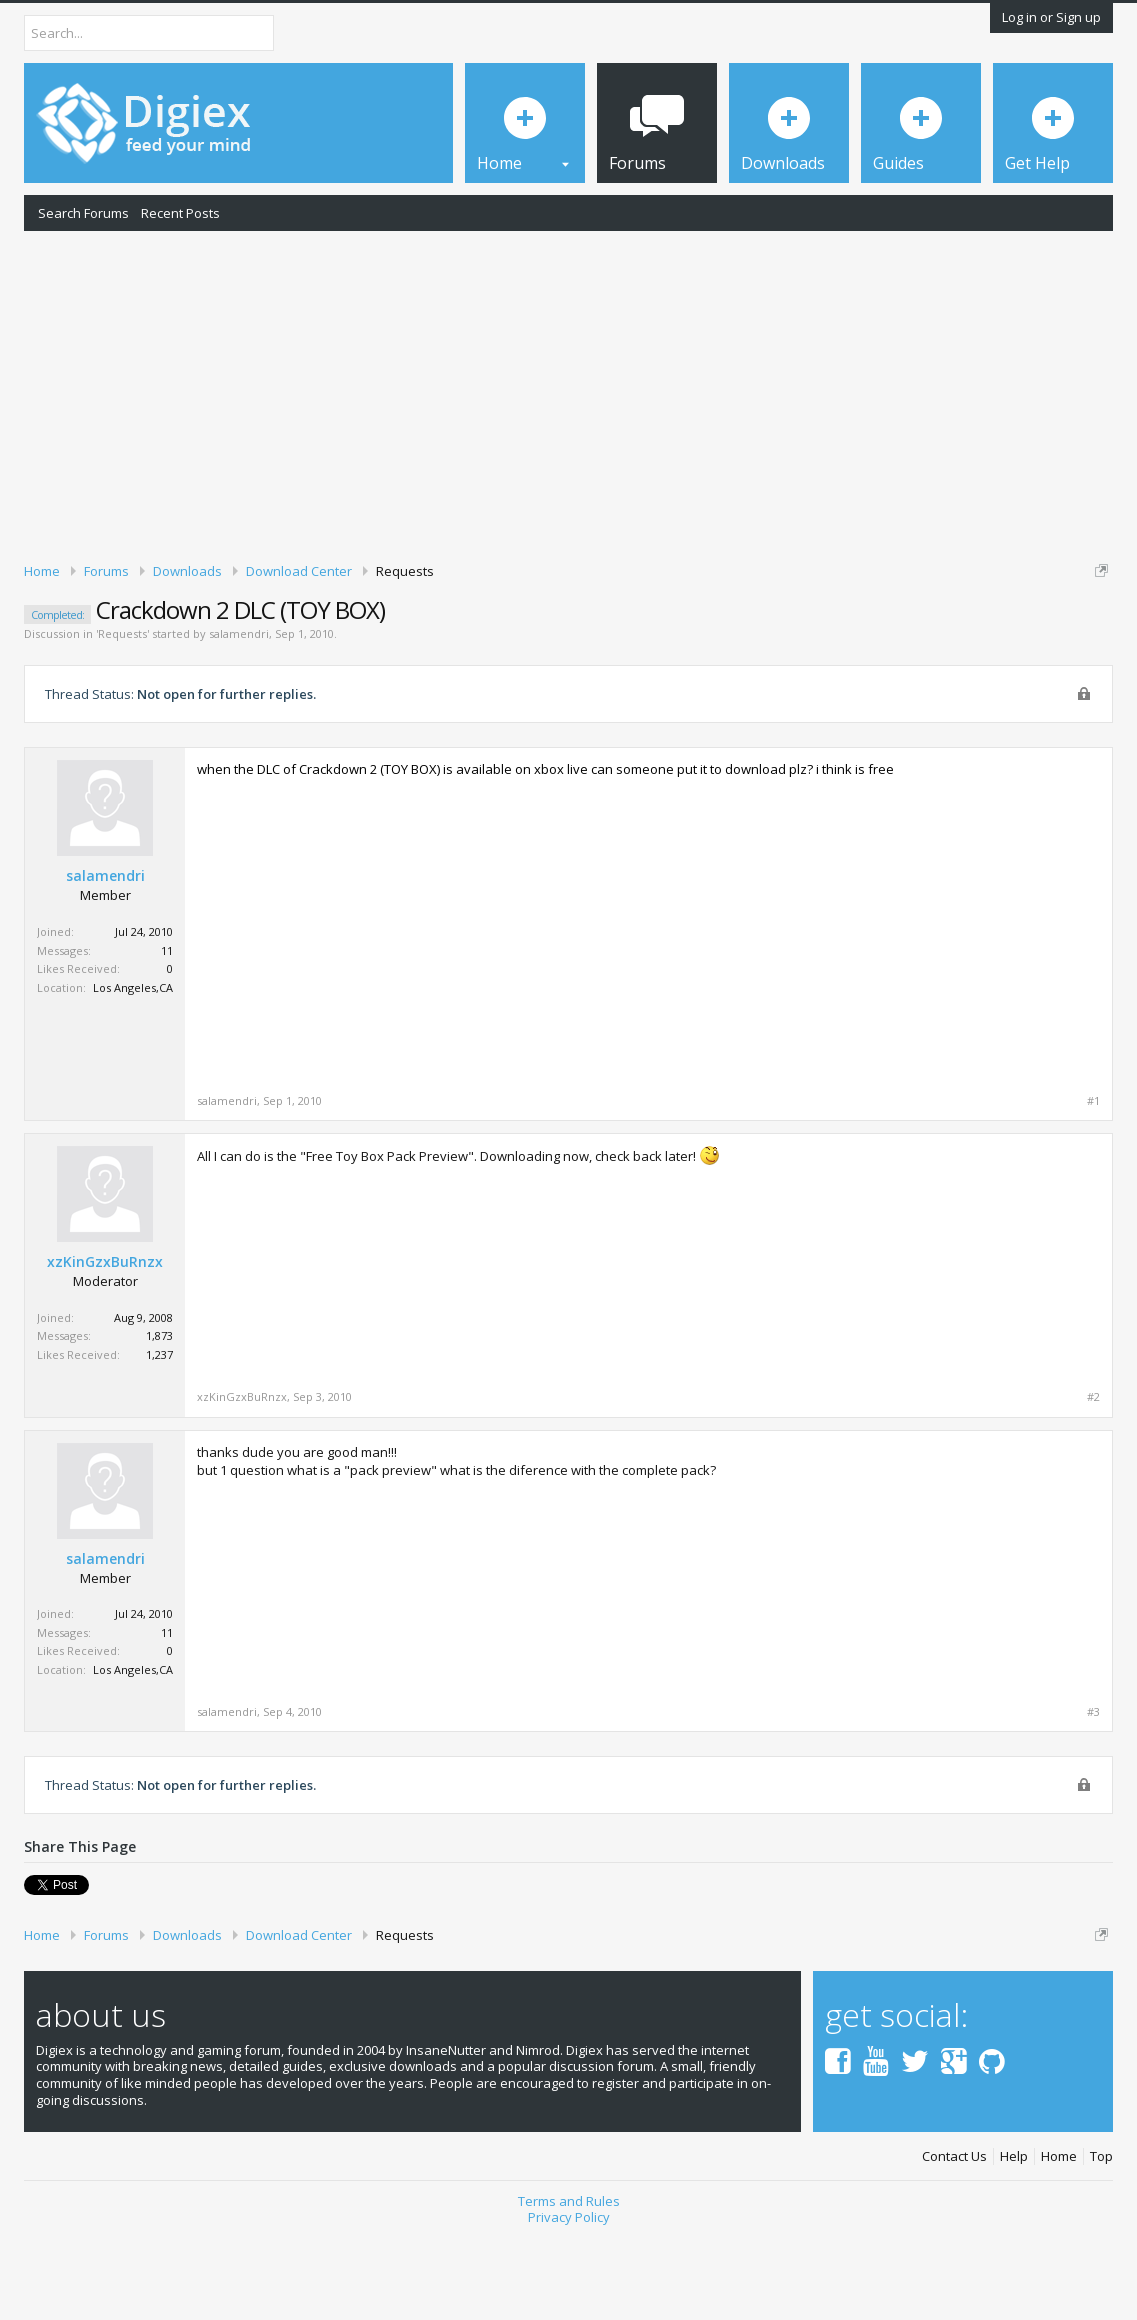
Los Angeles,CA (133, 1072)
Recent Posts (180, 213)
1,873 (159, 1421)
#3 (1093, 1798)
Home (1059, 2242)
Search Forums (83, 213)
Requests (122, 719)
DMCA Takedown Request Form (571, 648)
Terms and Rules (569, 2287)
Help (1014, 2242)
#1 (1093, 1187)
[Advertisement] (568, 393)
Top (1101, 2242)
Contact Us (954, 2242)
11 (167, 1035)
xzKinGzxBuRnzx (105, 1348)
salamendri (239, 719)
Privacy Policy (569, 2303)
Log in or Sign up (1051, 17)
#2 (1093, 1483)
